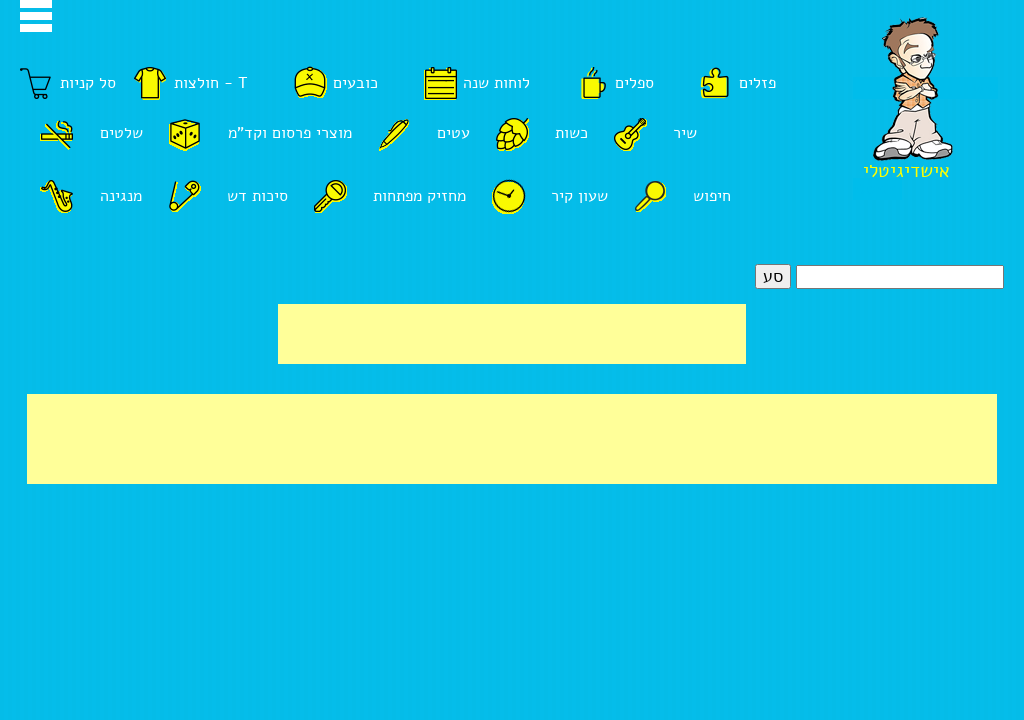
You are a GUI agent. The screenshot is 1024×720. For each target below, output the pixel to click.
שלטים (121, 133)
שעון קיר (579, 196)
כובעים (355, 83)
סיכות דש (257, 196)
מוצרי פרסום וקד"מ (290, 133)
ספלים (634, 83)
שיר (685, 133)
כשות (571, 133)
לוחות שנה (496, 83)
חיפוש (712, 196)
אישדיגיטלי (906, 171)
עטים (453, 133)
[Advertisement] (512, 334)
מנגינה (121, 196)
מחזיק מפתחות (419, 196)
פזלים (757, 83)
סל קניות (88, 83)
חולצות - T (211, 83)
